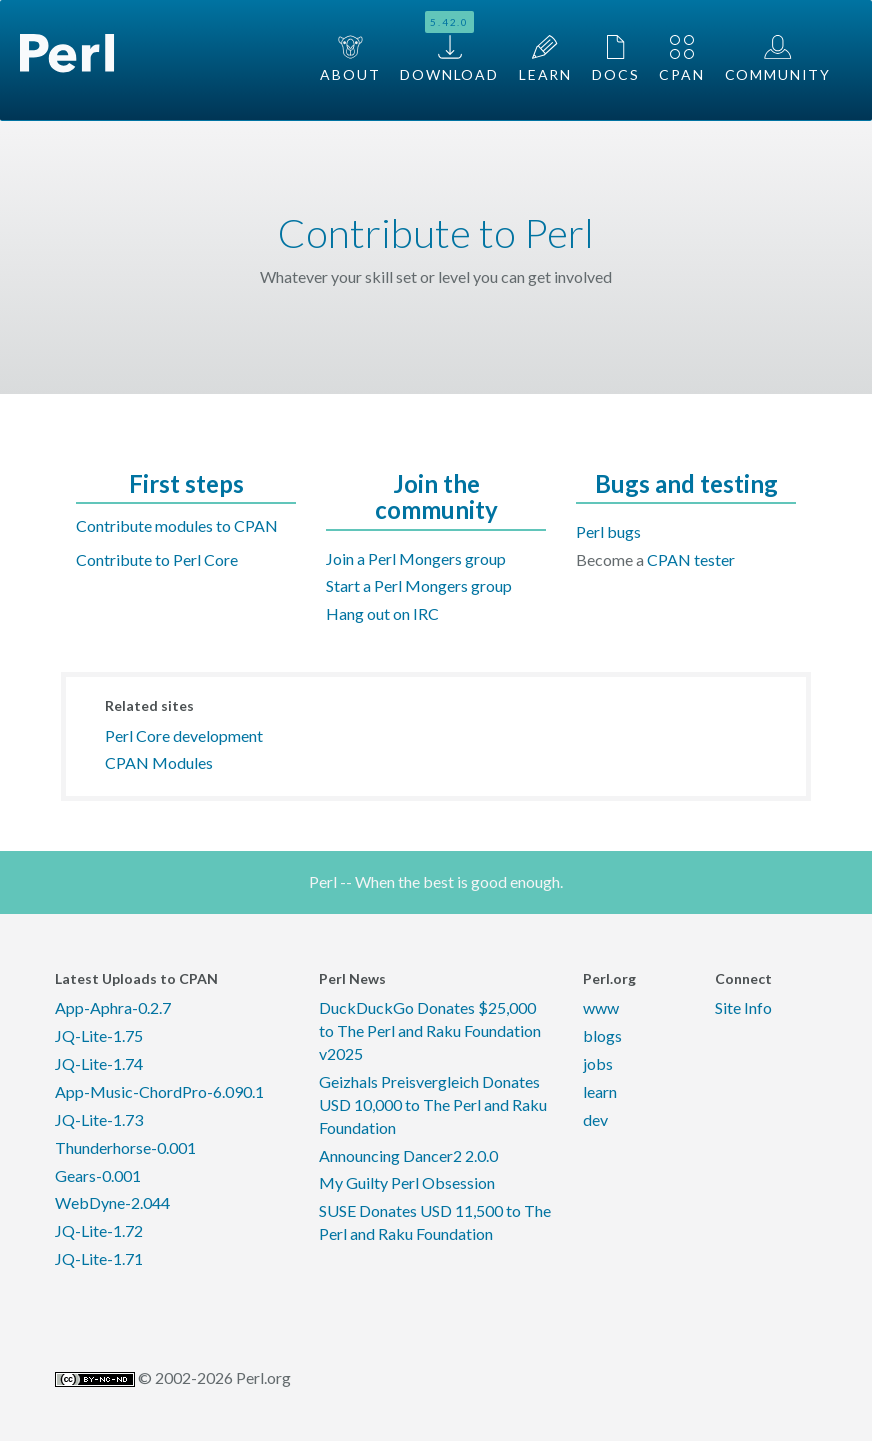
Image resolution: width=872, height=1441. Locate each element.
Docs (615, 59)
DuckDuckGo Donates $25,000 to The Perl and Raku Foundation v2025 (430, 1030)
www (601, 1007)
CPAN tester (691, 559)
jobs (598, 1063)
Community (778, 59)
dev (595, 1119)
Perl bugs (608, 531)
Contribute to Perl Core (157, 559)
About (350, 59)
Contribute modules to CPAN (177, 525)
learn (600, 1091)
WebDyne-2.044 (112, 1202)
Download (449, 47)
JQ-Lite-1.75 (99, 1035)
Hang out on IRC (382, 613)
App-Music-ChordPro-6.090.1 (159, 1091)
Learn (545, 59)
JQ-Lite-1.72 (99, 1230)
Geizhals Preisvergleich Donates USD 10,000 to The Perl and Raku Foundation (433, 1104)
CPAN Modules (159, 762)
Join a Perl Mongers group (416, 558)
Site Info (743, 1007)
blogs (602, 1035)
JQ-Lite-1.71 (99, 1258)
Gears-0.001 (98, 1175)
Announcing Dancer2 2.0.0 (408, 1155)
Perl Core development (184, 735)
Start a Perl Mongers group (419, 585)
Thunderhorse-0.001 (125, 1147)
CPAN (681, 59)
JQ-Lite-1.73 (99, 1119)
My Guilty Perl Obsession (407, 1182)
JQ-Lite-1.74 (99, 1063)
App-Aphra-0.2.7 (113, 1007)
